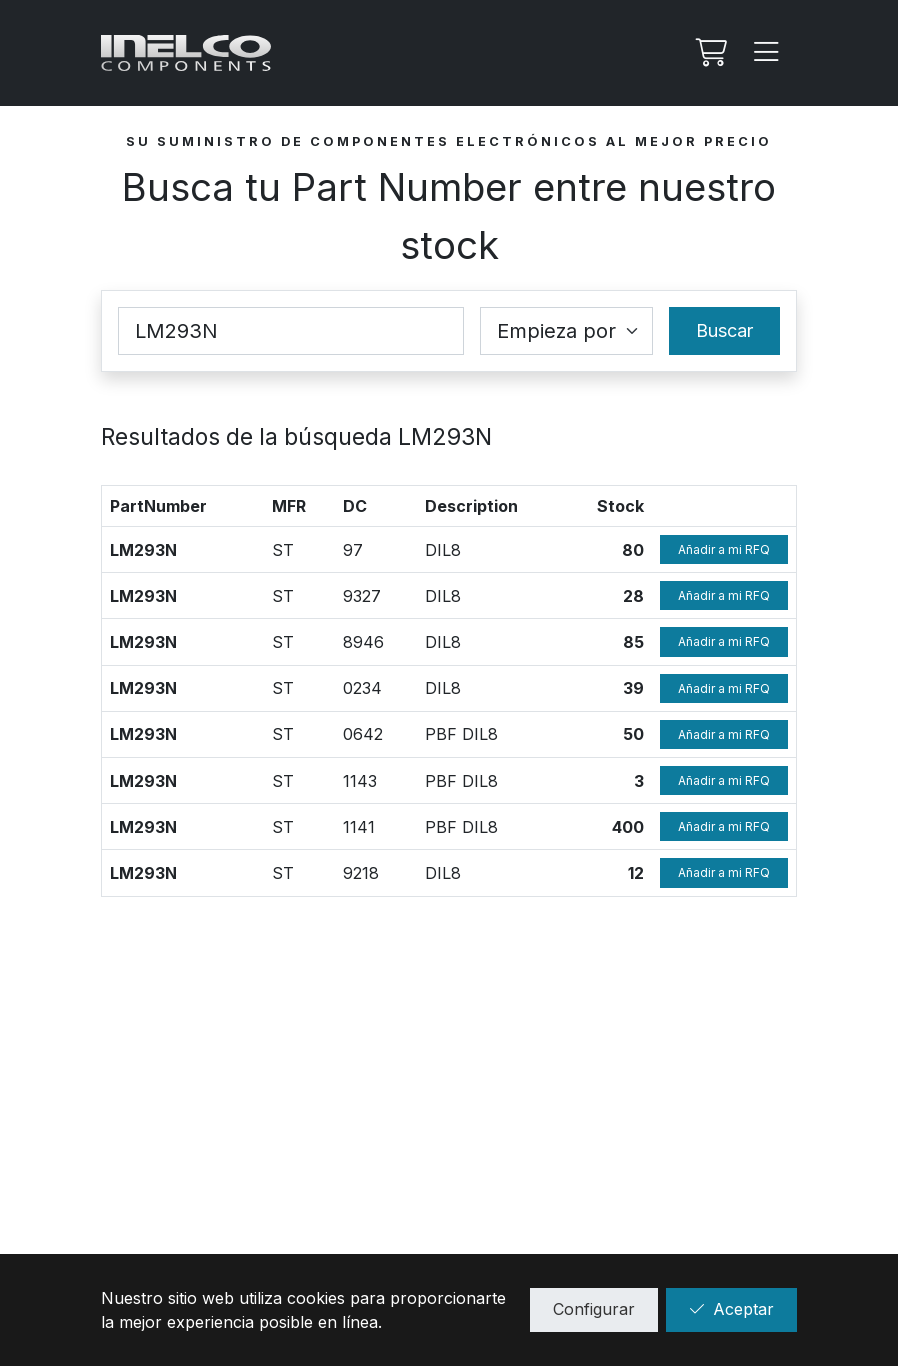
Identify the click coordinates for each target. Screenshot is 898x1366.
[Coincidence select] (566, 331)
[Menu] (767, 53)
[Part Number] (291, 331)
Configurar (594, 1309)
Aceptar (731, 1309)
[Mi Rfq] (709, 53)
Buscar (724, 330)
